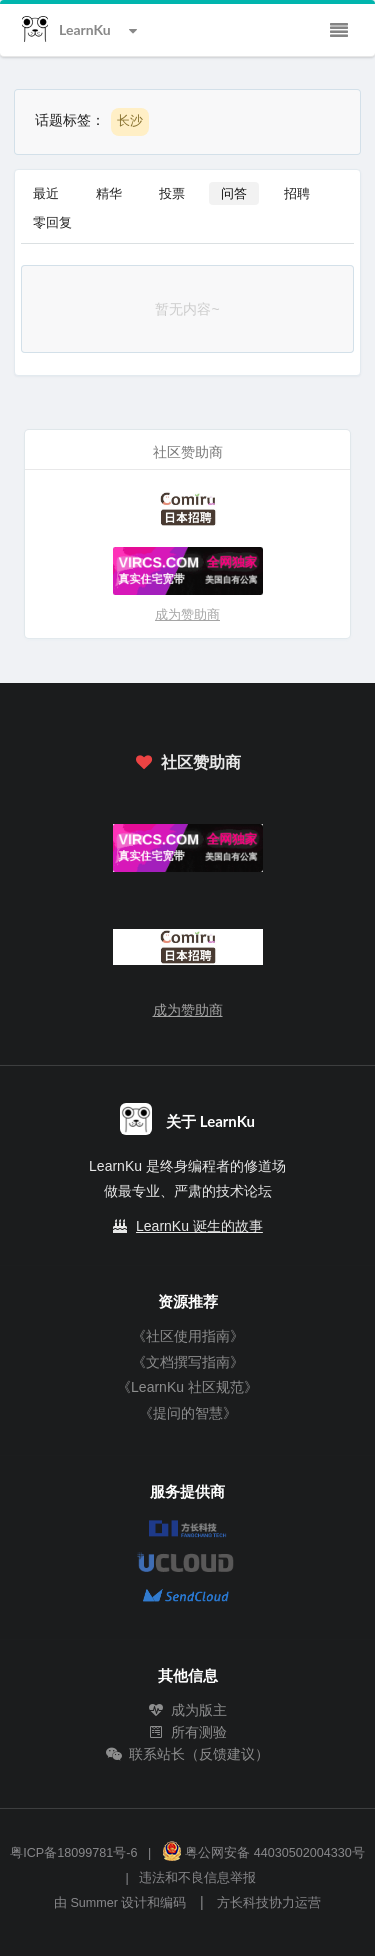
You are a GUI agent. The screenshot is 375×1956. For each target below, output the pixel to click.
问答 (234, 193)
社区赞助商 (187, 761)
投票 (172, 193)
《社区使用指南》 (188, 1336)
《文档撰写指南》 (188, 1362)
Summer (94, 1903)
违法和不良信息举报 (197, 1878)
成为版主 (188, 1710)
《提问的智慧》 (188, 1413)
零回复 (52, 222)
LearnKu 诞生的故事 (199, 1226)
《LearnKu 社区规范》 (187, 1387)
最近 (46, 193)
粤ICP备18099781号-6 (73, 1853)
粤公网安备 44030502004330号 (263, 1853)
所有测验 (188, 1732)
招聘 (297, 193)
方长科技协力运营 (269, 1903)
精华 (109, 193)
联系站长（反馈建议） (188, 1754)
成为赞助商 (187, 614)
